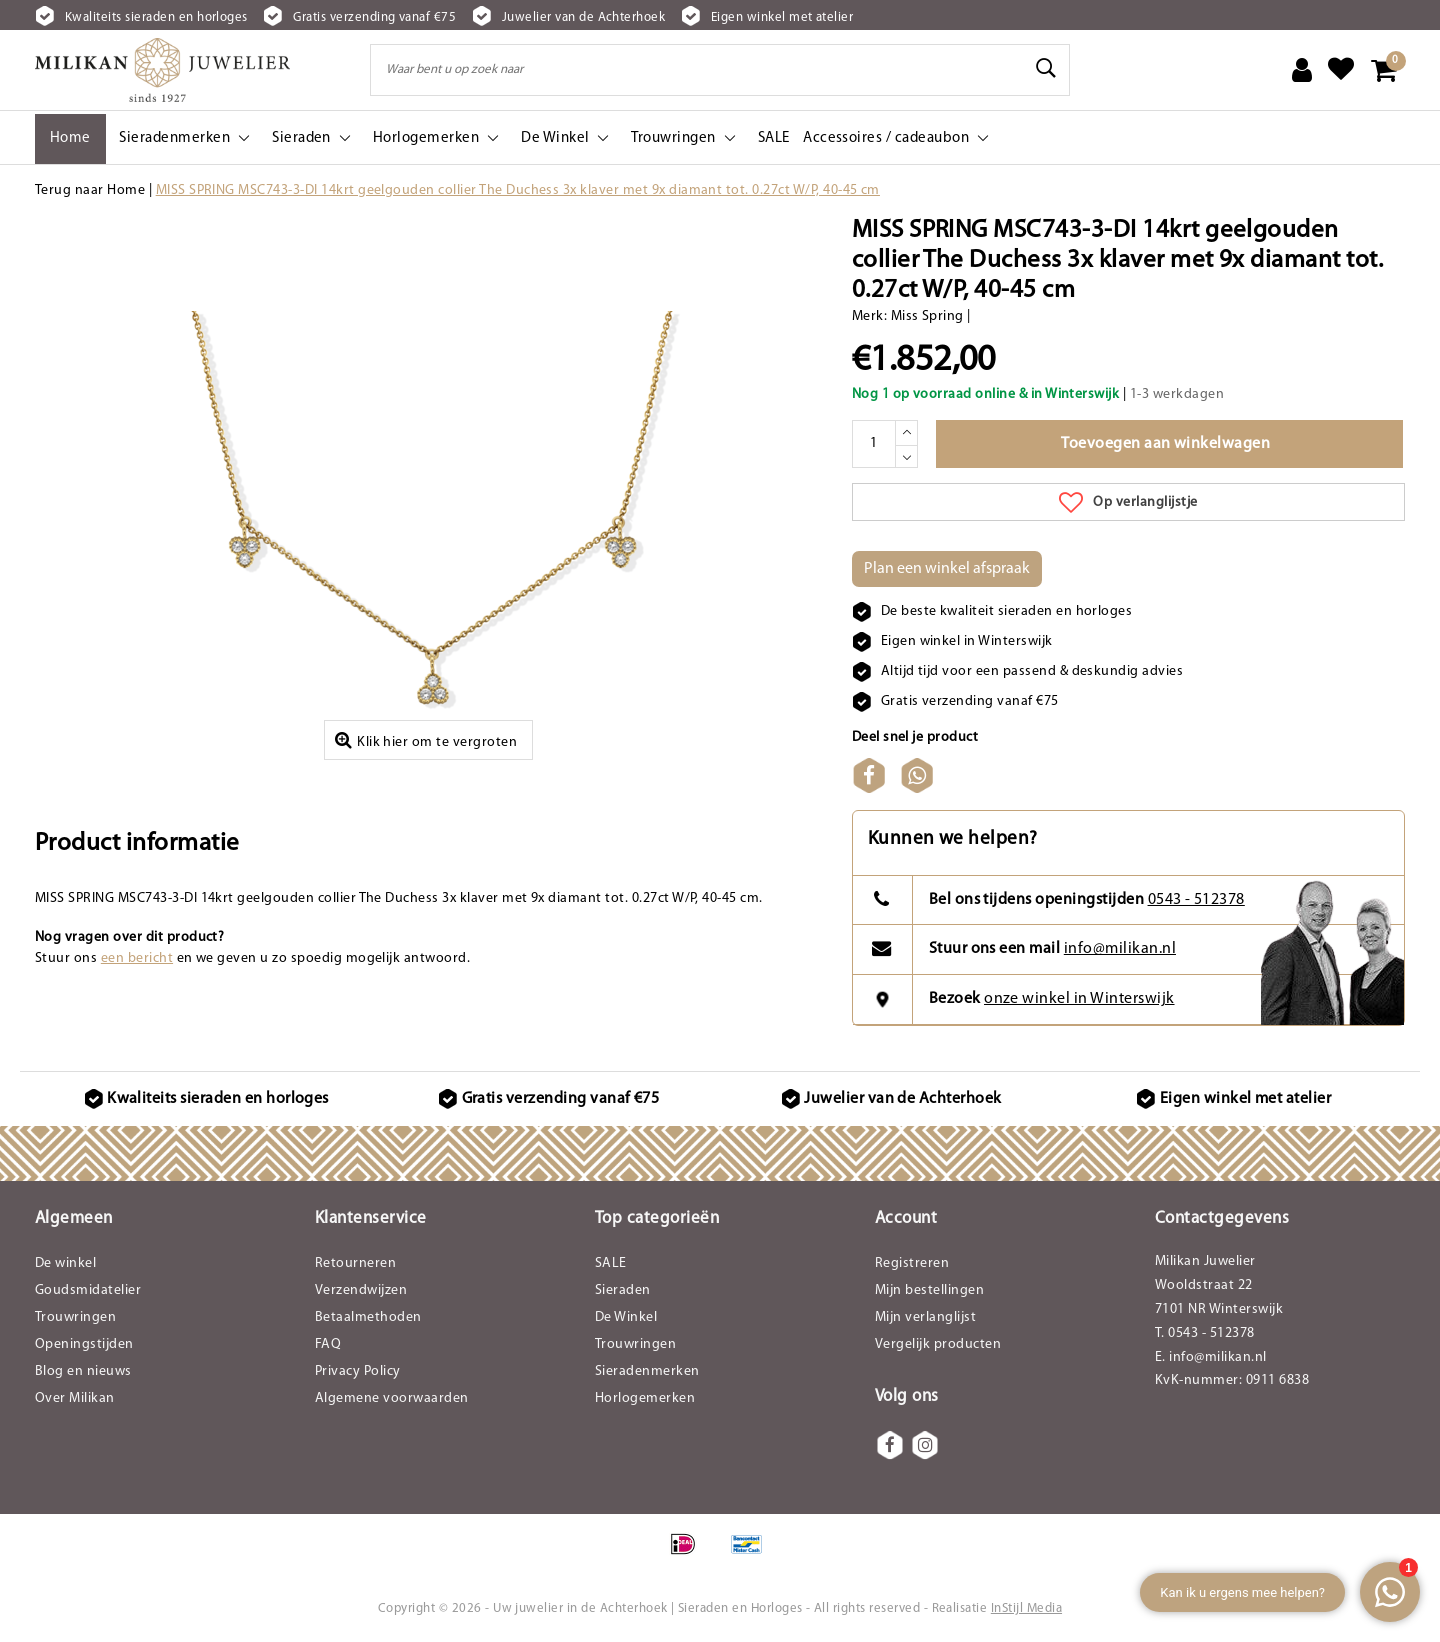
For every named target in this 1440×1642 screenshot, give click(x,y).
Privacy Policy (358, 1371)
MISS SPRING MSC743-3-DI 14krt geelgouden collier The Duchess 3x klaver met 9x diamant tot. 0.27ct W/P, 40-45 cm (518, 190)
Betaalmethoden (368, 1317)
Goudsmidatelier (88, 1290)
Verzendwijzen (361, 1290)
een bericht (137, 958)
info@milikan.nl (1120, 949)
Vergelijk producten (938, 1344)
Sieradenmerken (647, 1371)
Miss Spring (927, 316)
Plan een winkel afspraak (947, 569)
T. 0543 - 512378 (1205, 1333)
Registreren (912, 1263)
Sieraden (623, 1290)
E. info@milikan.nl (1211, 1357)
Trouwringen (75, 1317)
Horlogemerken (645, 1398)
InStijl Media (1026, 1608)
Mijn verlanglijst (925, 1317)
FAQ (328, 1344)
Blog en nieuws (83, 1371)
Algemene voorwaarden (392, 1398)
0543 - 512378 (1196, 900)
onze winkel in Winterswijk (1079, 999)
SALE (611, 1263)
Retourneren (355, 1263)
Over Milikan (75, 1398)
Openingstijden (84, 1344)
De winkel (65, 1263)
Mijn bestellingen (929, 1290)
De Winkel (626, 1317)
